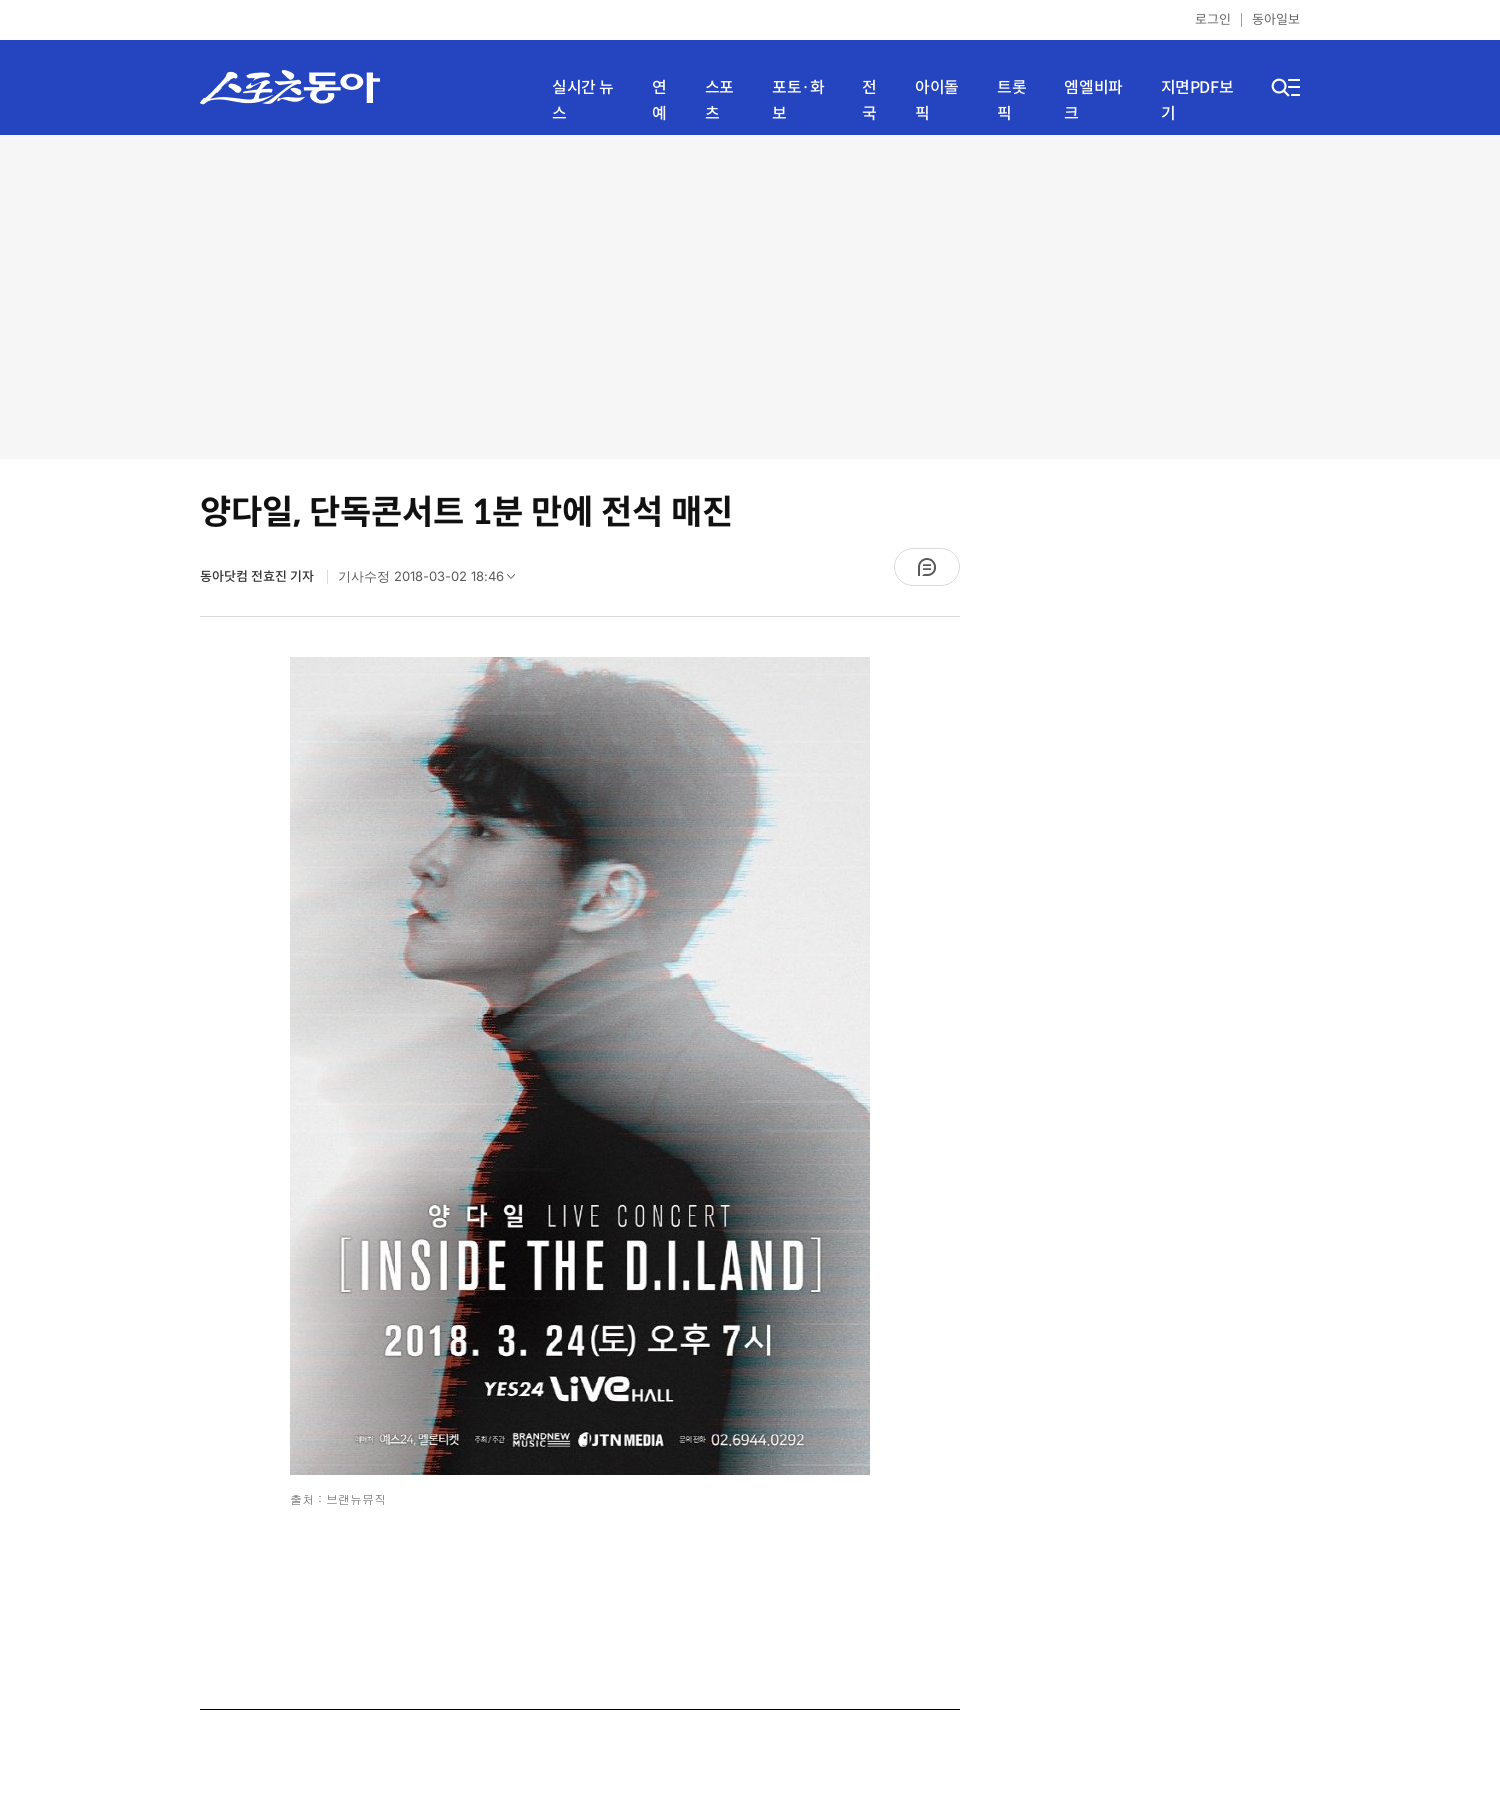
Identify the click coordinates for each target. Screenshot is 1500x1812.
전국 (869, 100)
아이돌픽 (937, 100)
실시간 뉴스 (583, 100)
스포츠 (719, 100)
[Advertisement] (750, 295)
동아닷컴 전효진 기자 (258, 576)
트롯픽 (1011, 100)
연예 (659, 100)
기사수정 (433, 581)
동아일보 (1276, 19)
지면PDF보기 (1197, 100)
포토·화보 (798, 100)
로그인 (1213, 19)
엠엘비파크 (1093, 100)
